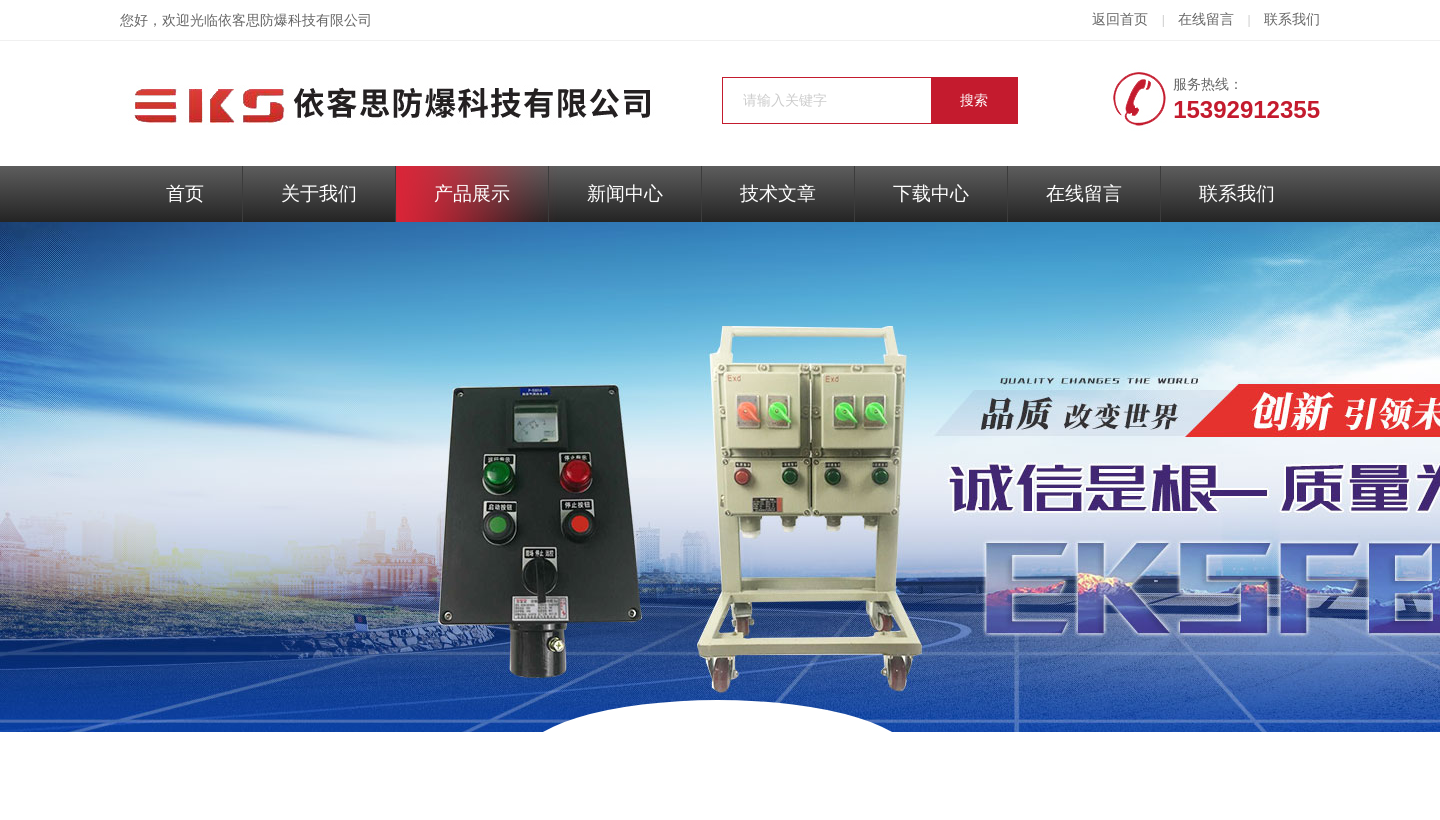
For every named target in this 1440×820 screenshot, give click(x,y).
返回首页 (1120, 19)
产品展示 (472, 193)
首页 (185, 193)
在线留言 (1206, 19)
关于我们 (319, 193)
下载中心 (931, 193)
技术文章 (778, 193)
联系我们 (1292, 19)
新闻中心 (625, 193)
